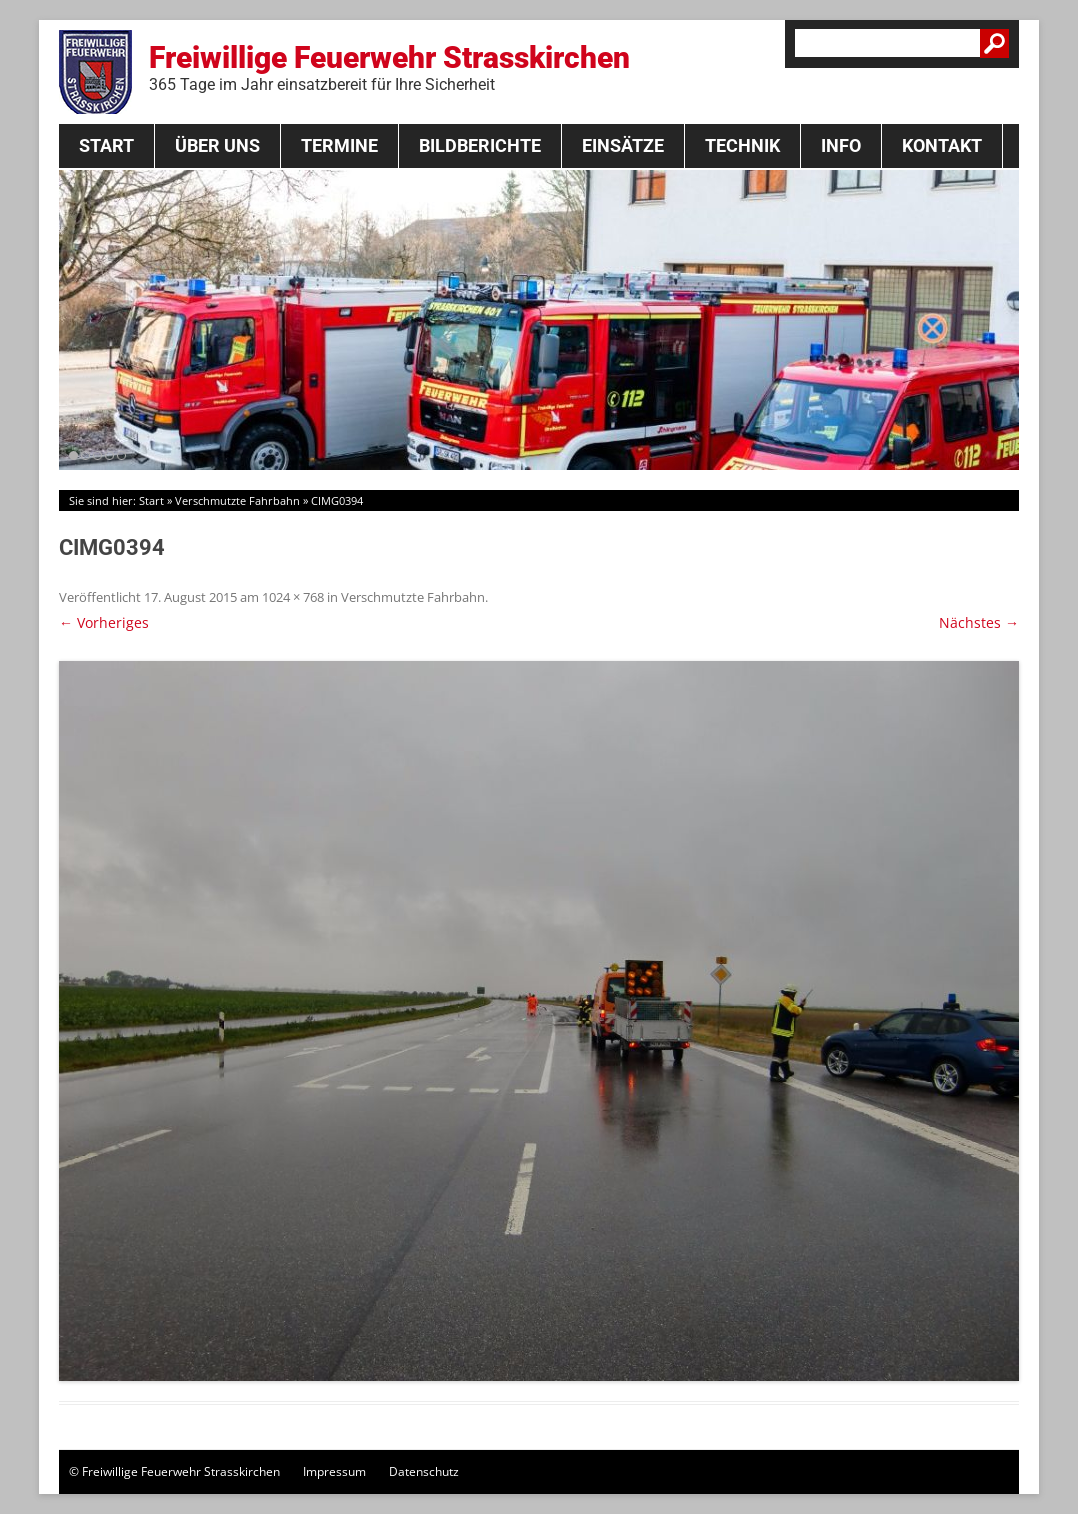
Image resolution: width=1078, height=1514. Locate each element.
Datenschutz (424, 1471)
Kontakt (942, 145)
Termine (339, 145)
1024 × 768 (293, 597)
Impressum (334, 1471)
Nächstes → (979, 622)
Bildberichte (480, 145)
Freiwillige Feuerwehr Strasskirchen (389, 67)
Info (841, 145)
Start (106, 145)
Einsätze (623, 145)
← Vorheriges (104, 622)
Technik (742, 145)
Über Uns (217, 145)
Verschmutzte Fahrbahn (237, 500)
